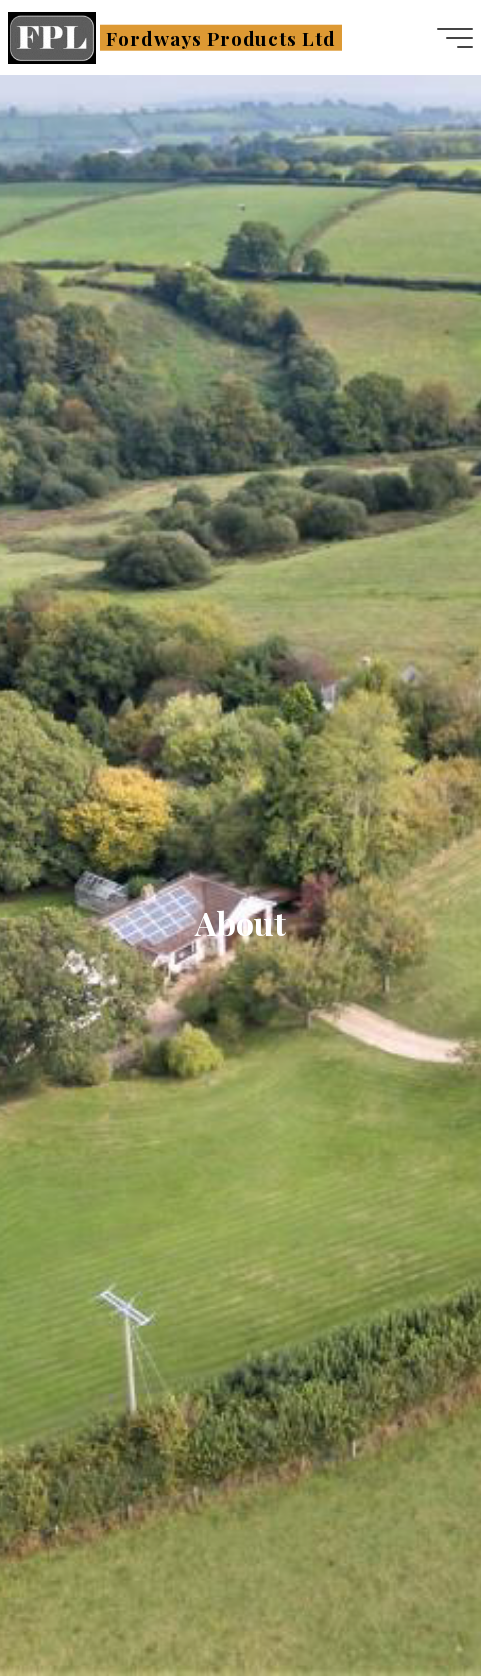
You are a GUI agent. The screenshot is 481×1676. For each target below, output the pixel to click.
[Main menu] (455, 38)
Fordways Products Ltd (221, 37)
